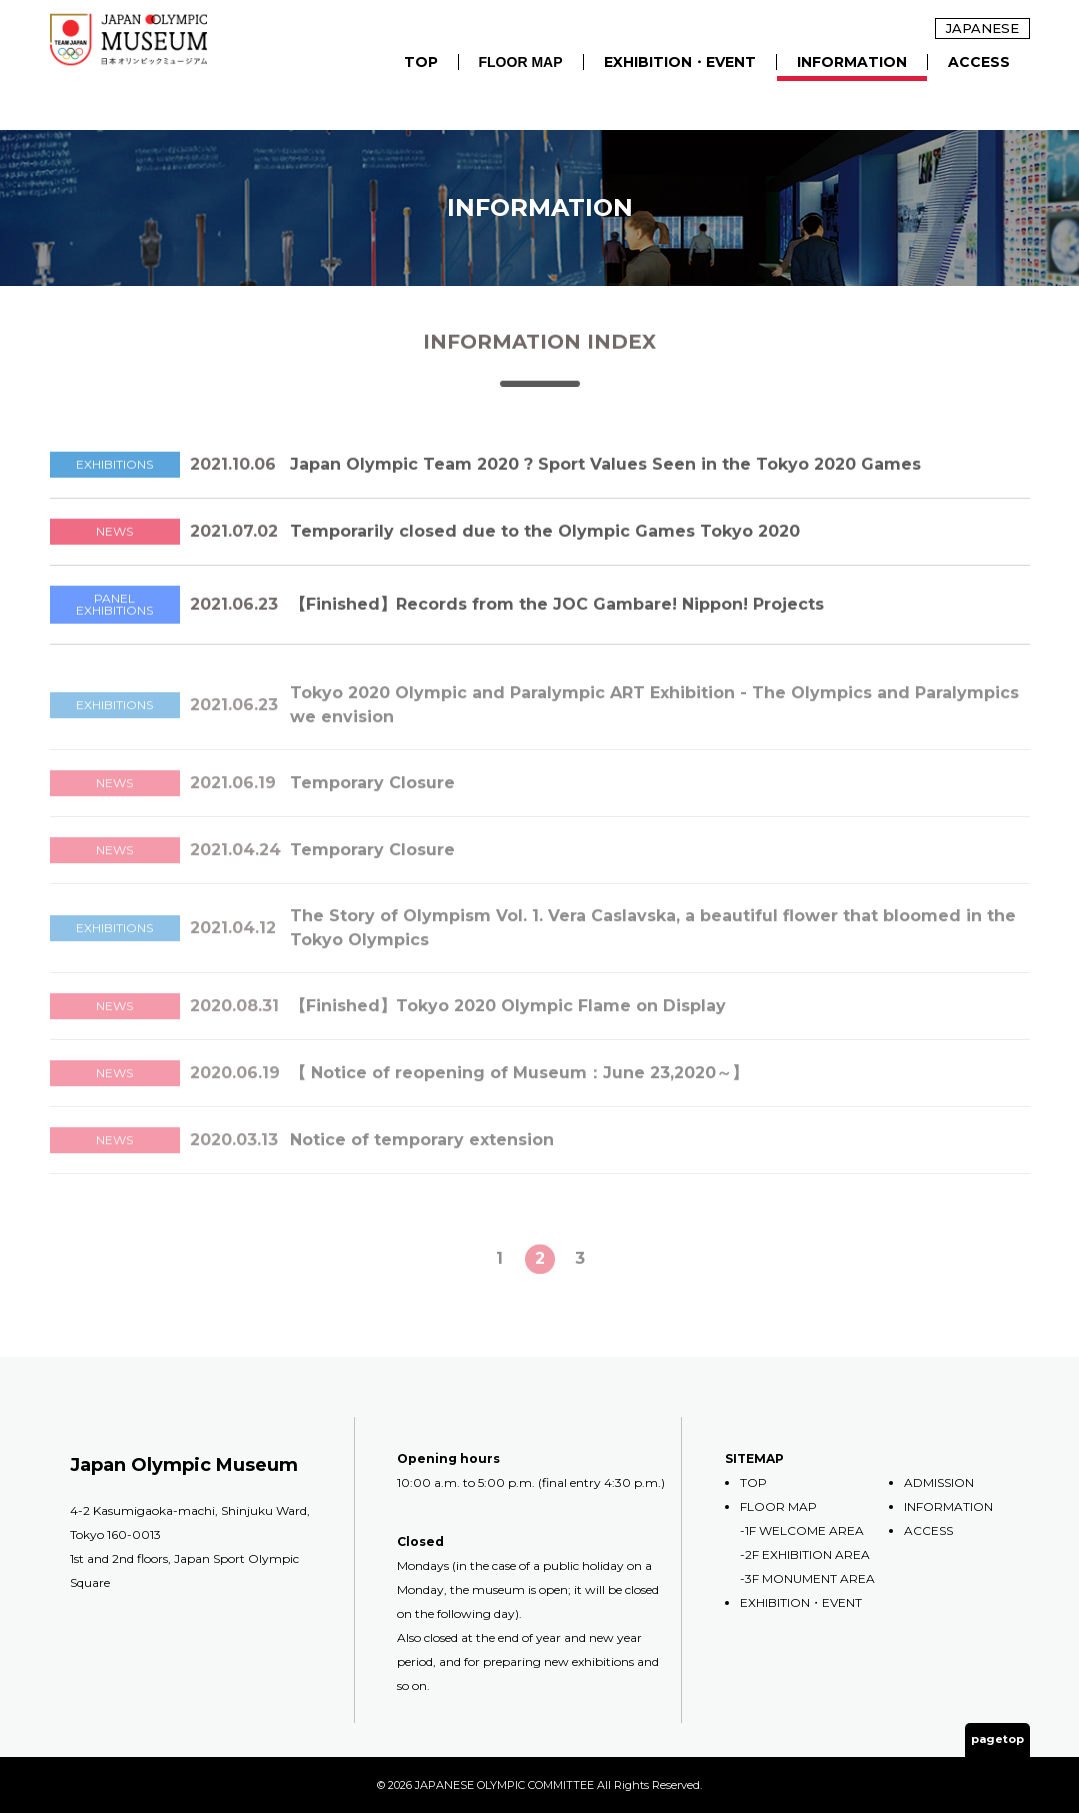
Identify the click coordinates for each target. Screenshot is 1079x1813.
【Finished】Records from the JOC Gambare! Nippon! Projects (557, 613)
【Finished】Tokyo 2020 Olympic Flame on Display (508, 1024)
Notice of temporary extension (422, 1158)
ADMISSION (939, 1482)
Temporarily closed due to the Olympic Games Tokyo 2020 (545, 540)
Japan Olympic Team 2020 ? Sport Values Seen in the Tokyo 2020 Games (613, 473)
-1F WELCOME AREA (802, 1530)
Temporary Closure (372, 801)
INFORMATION (852, 62)
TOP (421, 62)
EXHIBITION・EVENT (680, 62)
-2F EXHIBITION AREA (805, 1554)
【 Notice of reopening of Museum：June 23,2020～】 (519, 1091)
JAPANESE (982, 28)
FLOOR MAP (521, 62)
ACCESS (979, 62)
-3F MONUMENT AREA (807, 1578)
